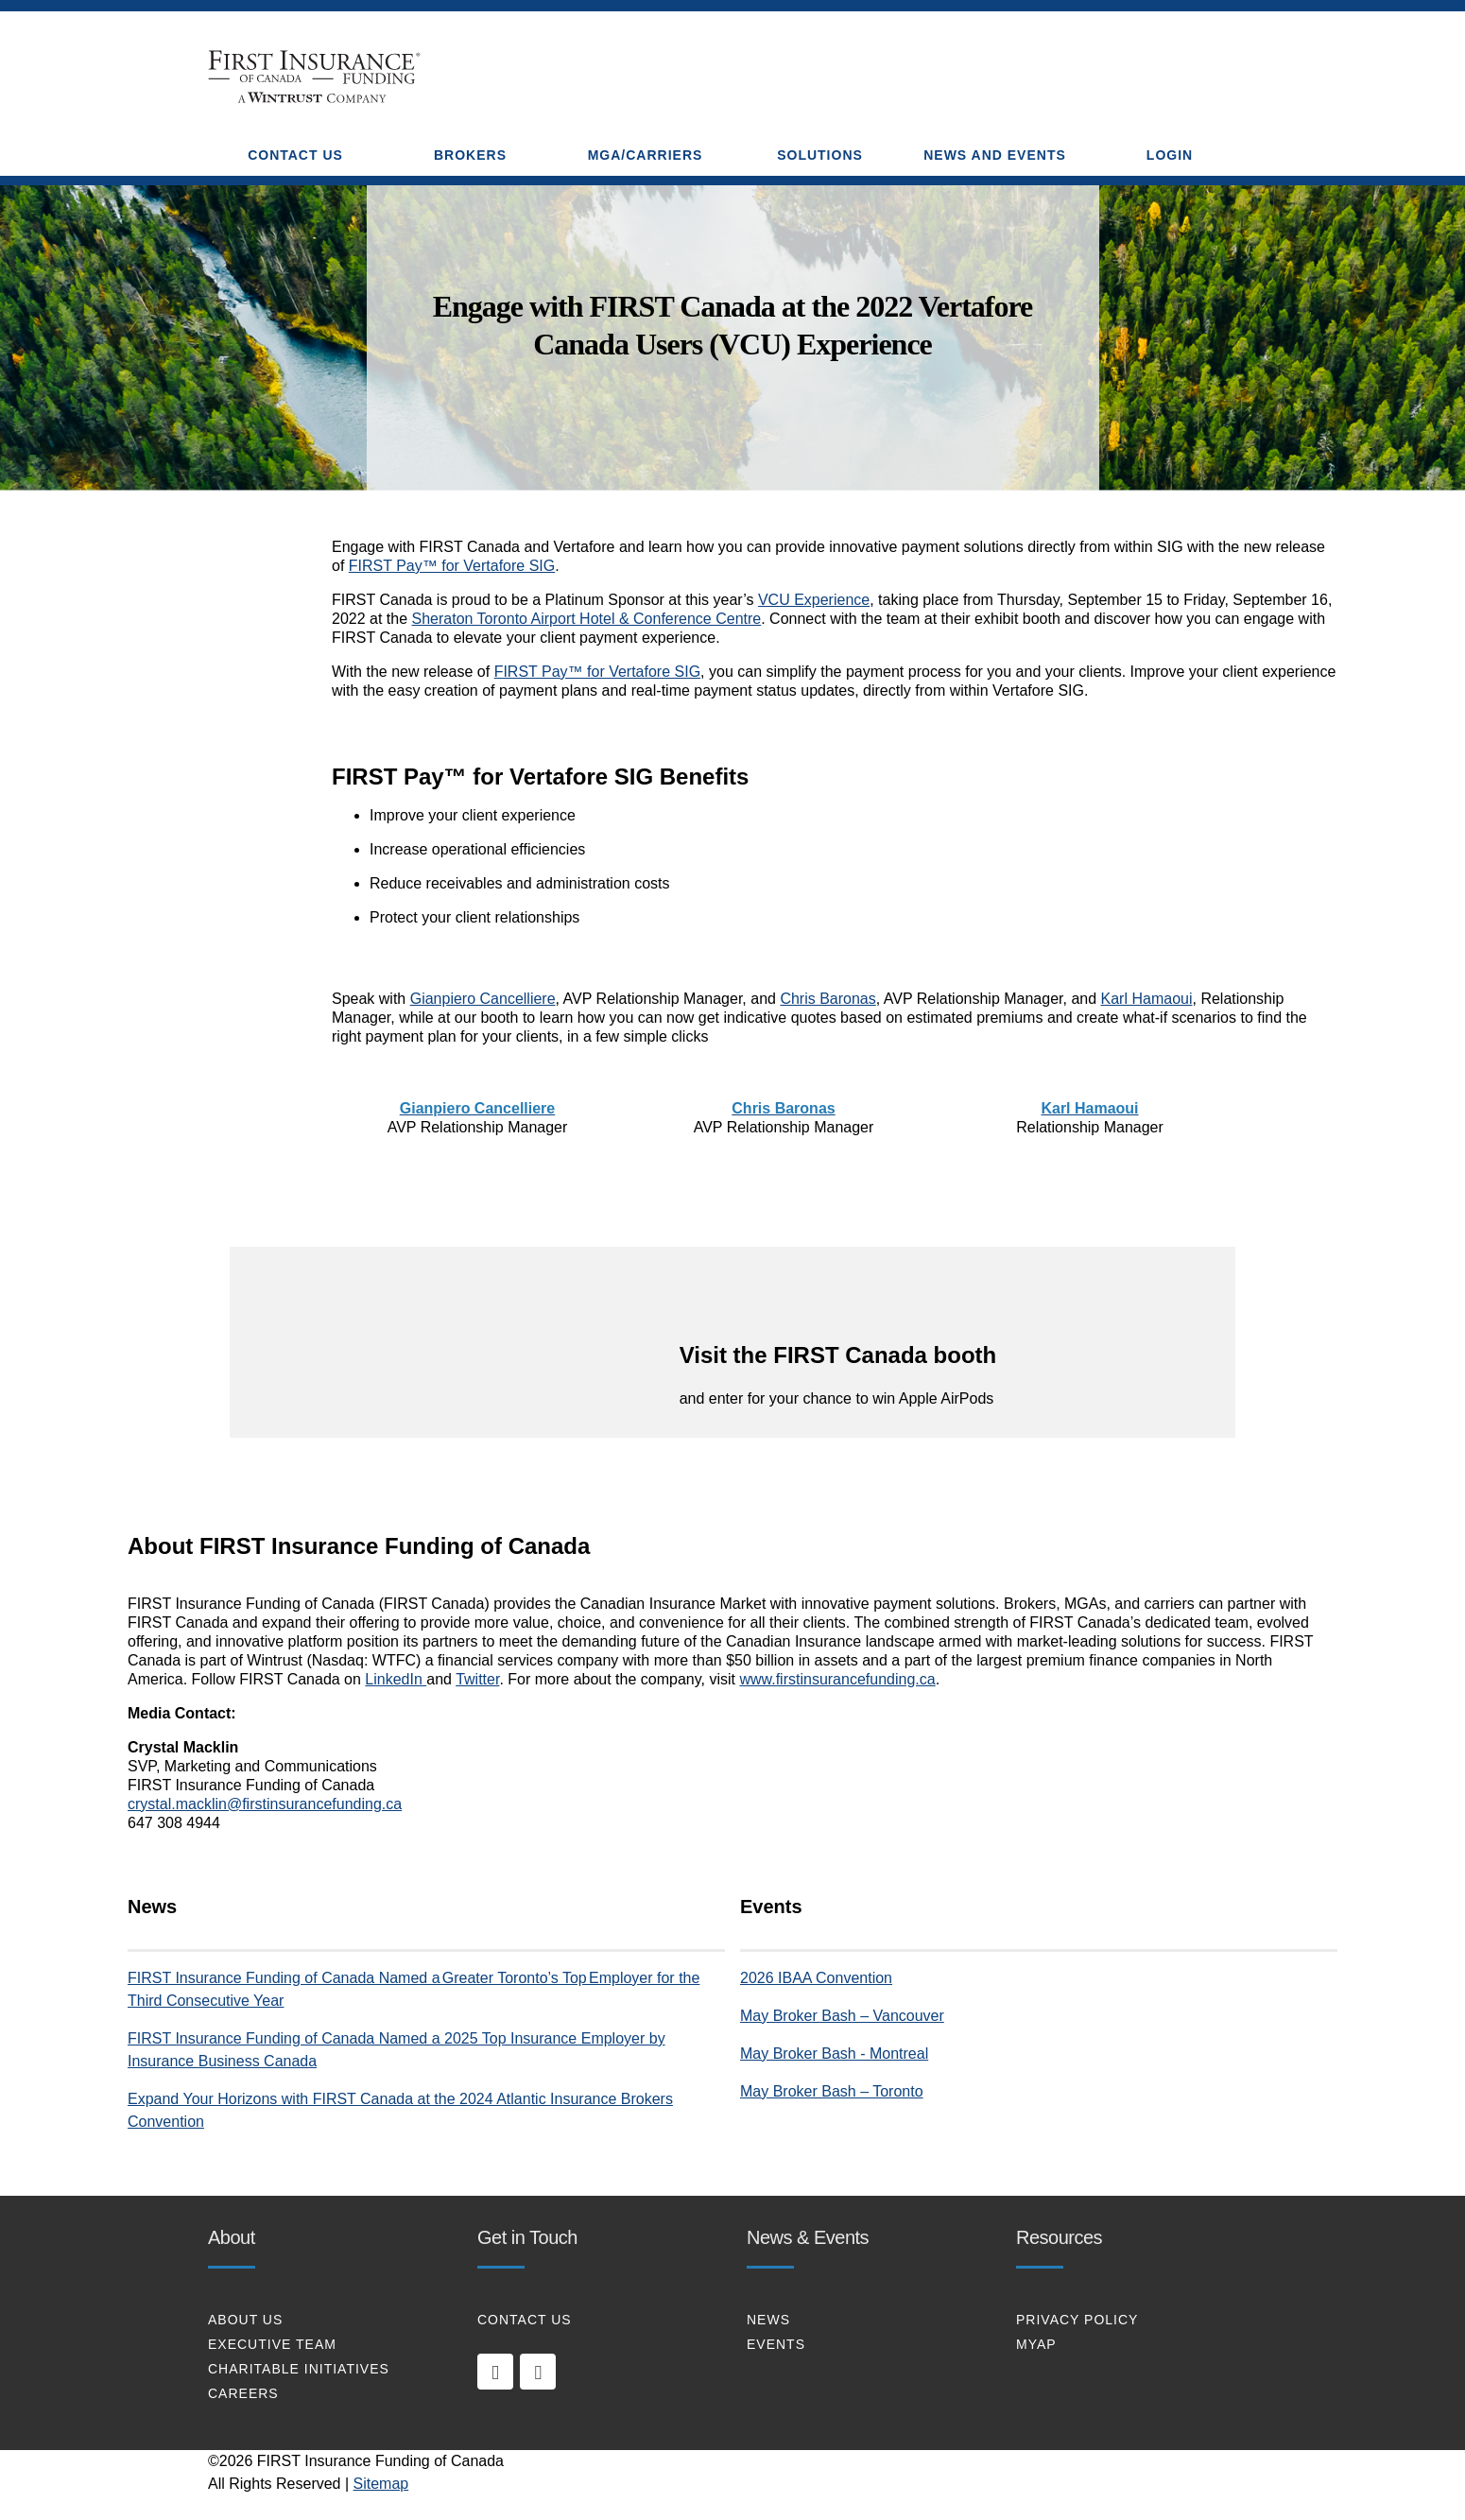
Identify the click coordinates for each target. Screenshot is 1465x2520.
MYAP (1036, 2344)
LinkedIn (395, 1679)
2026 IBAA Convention (816, 1978)
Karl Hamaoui (1147, 999)
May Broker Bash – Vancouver (842, 2016)
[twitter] (538, 2372)
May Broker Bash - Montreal (834, 2053)
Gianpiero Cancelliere (483, 999)
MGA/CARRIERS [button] (645, 155)
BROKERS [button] (470, 155)
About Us (245, 2319)
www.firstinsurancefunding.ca (837, 1679)
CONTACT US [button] (295, 155)
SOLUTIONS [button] (820, 155)
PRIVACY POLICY (1077, 2319)
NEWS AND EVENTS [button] (994, 155)
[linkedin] (495, 2372)
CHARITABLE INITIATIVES (298, 2368)
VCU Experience (814, 600)
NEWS (768, 2319)
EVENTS (776, 2344)
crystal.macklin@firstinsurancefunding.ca (265, 1804)
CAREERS (243, 2393)
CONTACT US (524, 2319)
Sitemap (381, 2484)
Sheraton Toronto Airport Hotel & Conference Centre (587, 619)
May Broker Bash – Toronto (831, 2091)
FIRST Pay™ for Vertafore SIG (452, 566)
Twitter (477, 1679)
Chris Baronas (827, 999)
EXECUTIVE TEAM (272, 2344)
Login (1169, 155)
